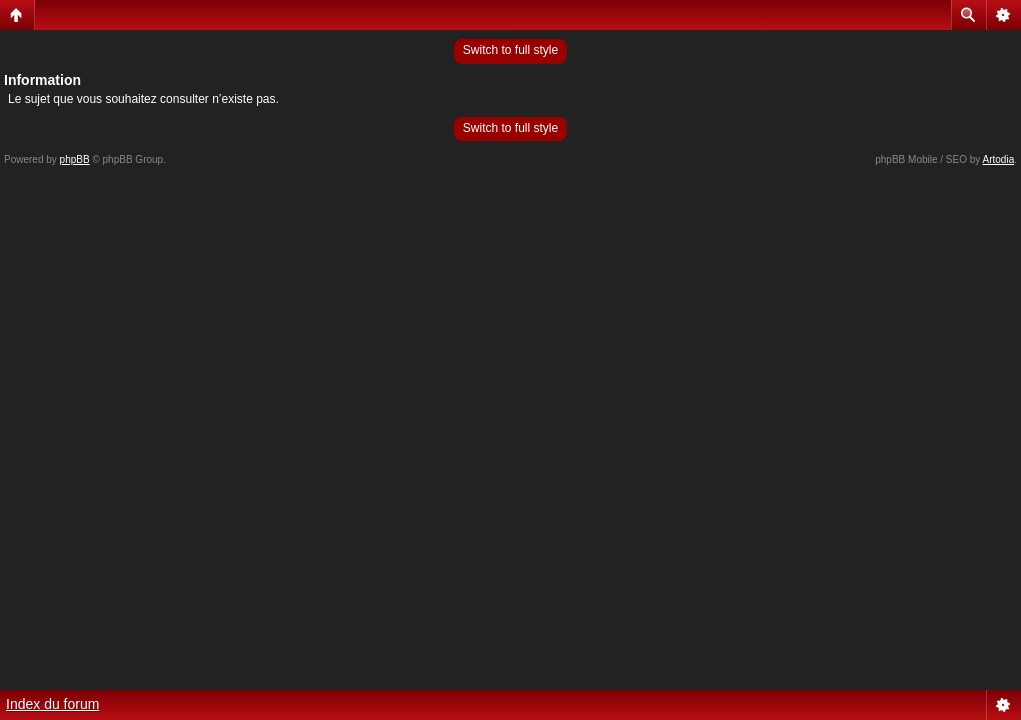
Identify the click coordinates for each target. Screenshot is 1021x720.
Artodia (999, 159)
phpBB (75, 159)
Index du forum (52, 704)
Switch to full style (510, 50)
